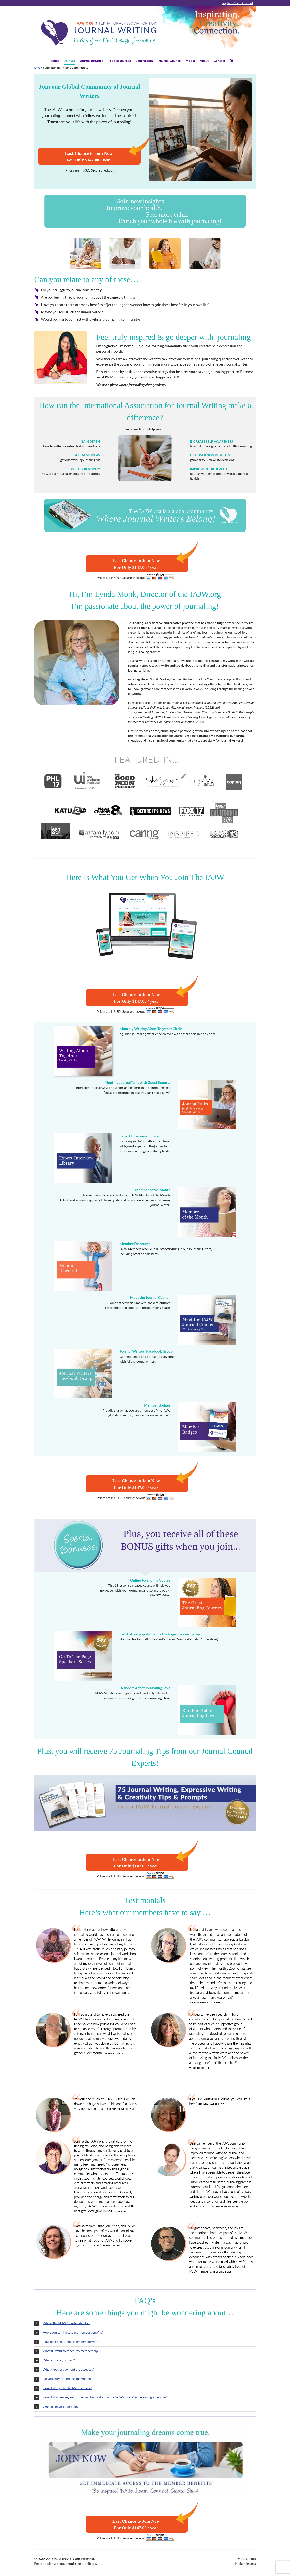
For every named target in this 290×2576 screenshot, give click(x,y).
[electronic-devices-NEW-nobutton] (145, 885)
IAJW (38, 67)
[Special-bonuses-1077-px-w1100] (145, 1520)
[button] (145, 2323)
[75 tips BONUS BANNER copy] (145, 1777)
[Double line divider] (145, 858)
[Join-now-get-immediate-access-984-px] (145, 2424)
